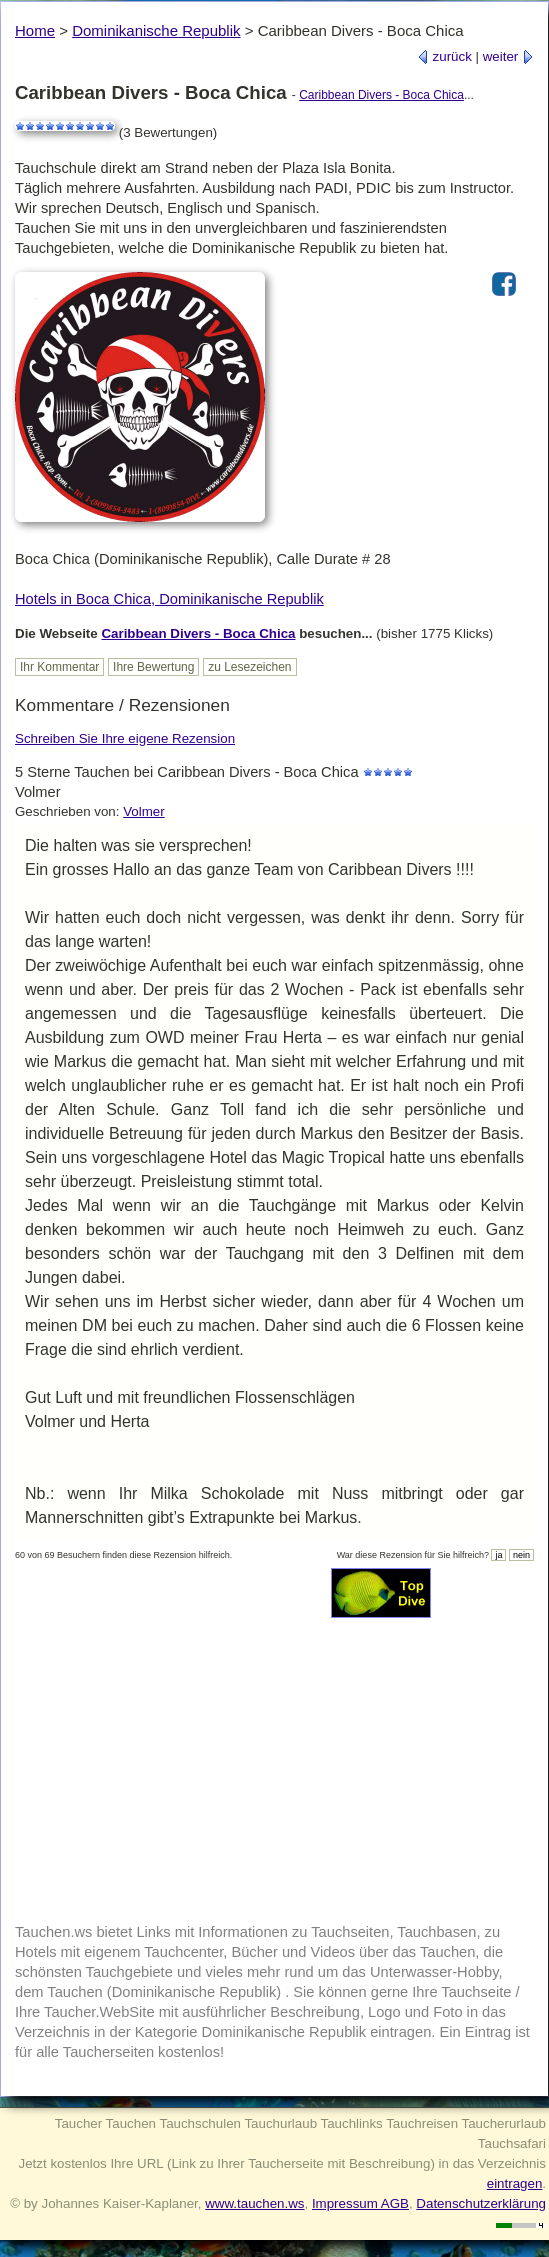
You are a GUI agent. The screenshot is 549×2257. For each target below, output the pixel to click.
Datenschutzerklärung (481, 2203)
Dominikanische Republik (156, 30)
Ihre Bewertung (153, 667)
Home (35, 30)
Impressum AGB (360, 2203)
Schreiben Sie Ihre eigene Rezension (125, 738)
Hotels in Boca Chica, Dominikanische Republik (169, 599)
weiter (508, 56)
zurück (444, 56)
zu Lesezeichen (249, 667)
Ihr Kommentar (59, 667)
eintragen (515, 2183)
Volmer (143, 811)
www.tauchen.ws (254, 2203)
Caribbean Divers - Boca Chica (381, 95)
